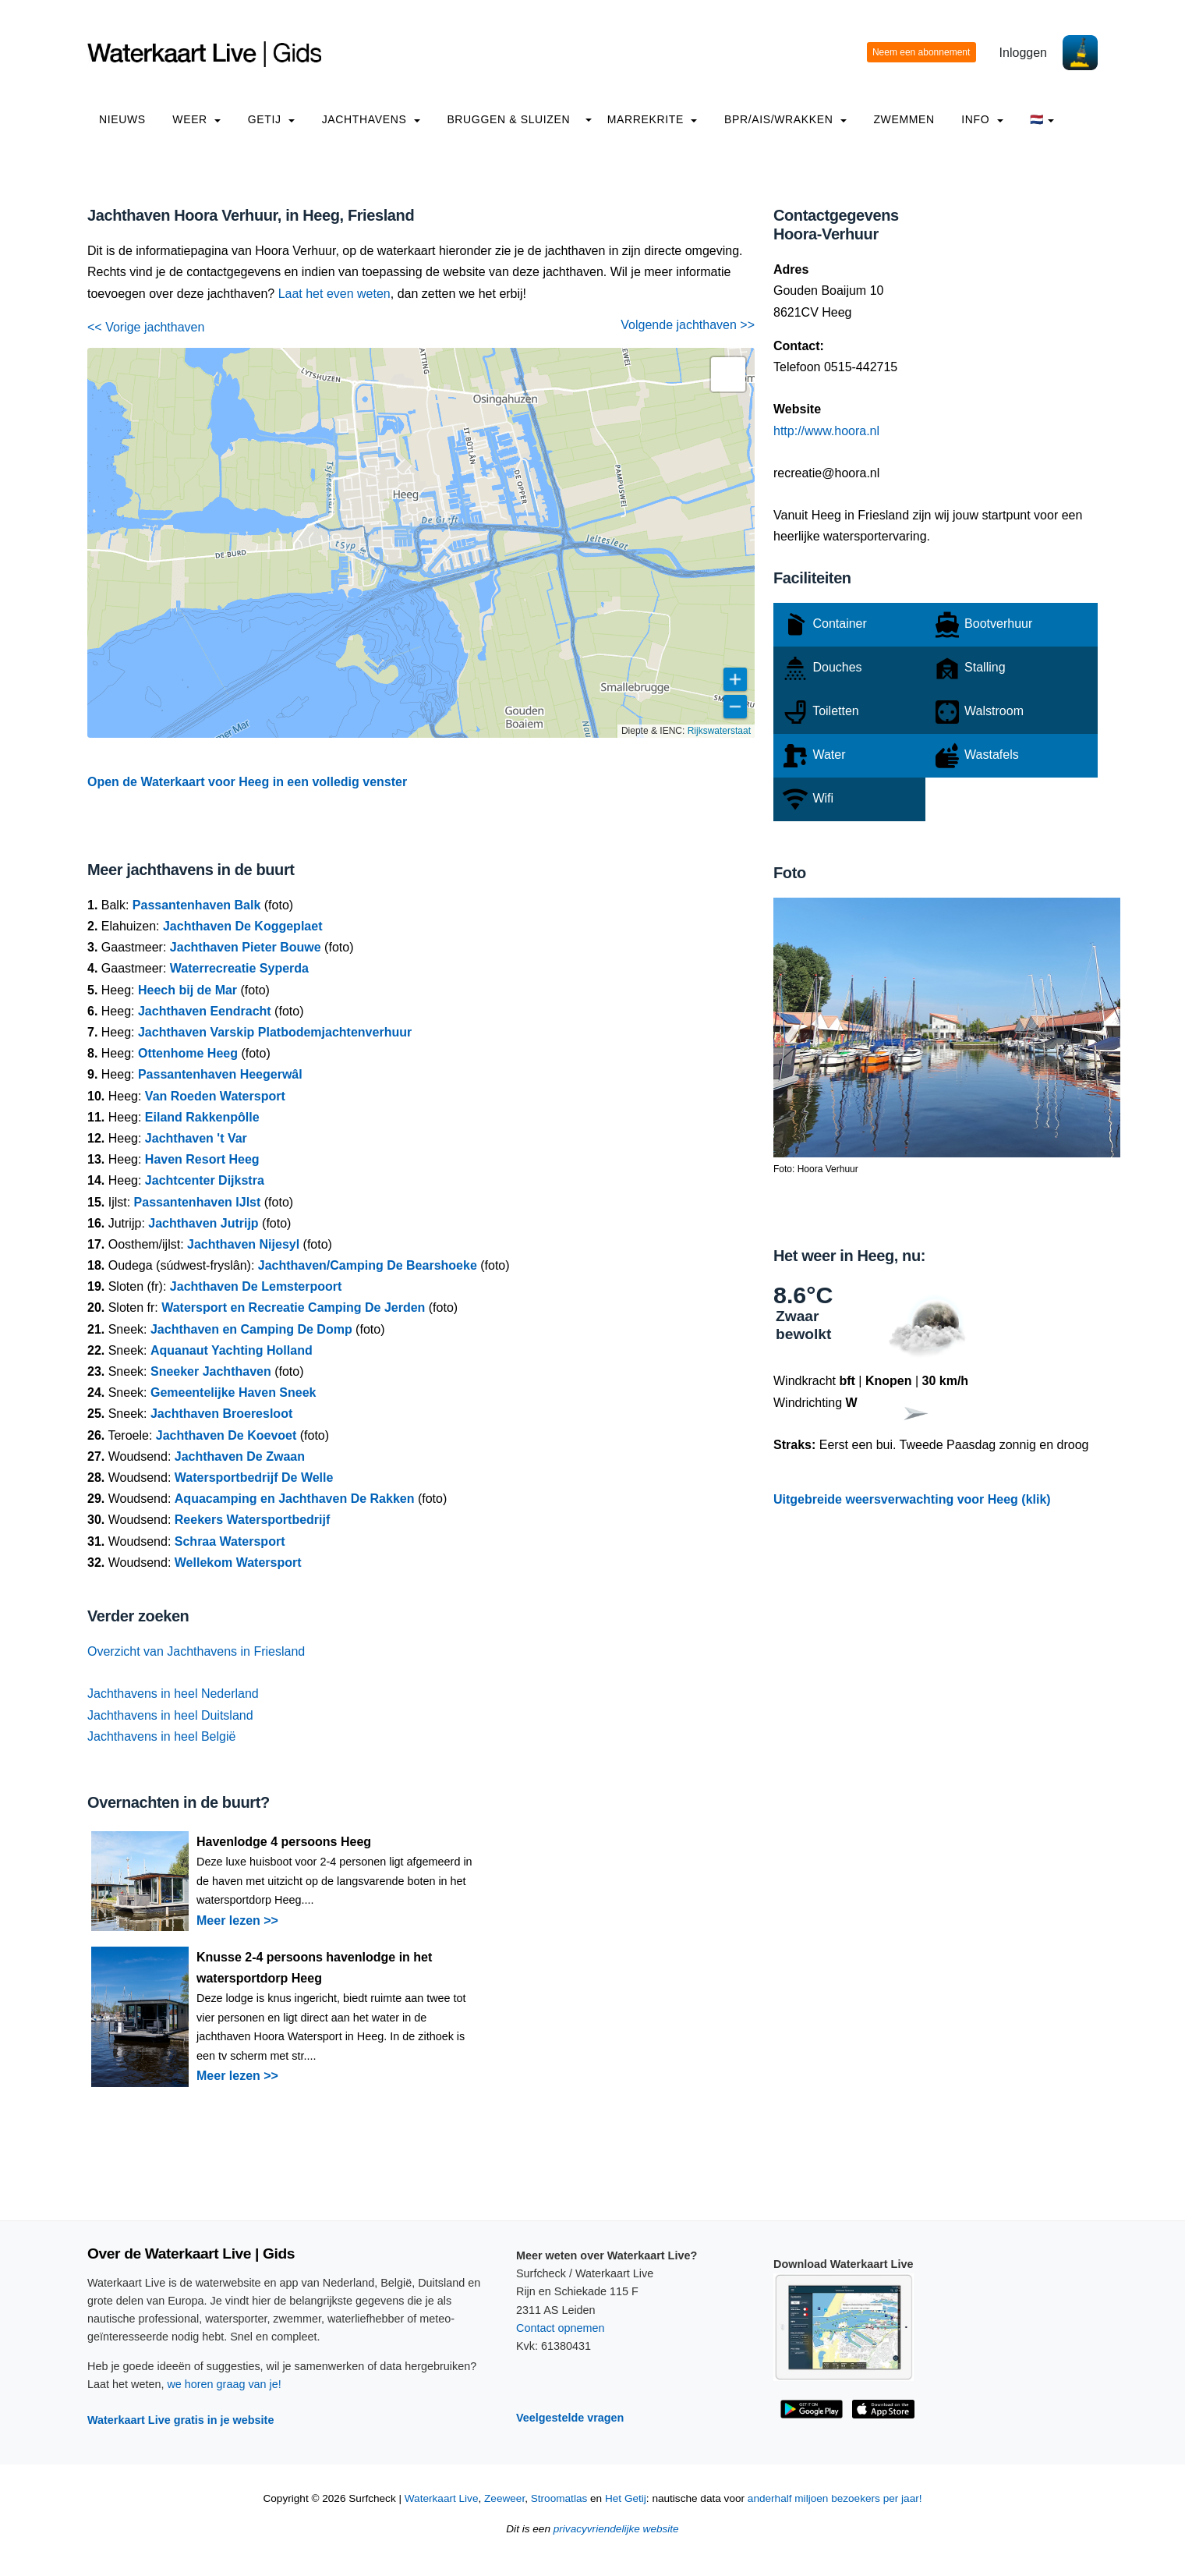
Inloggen (1023, 52)
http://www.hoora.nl (826, 431)
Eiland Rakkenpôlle (202, 1117)
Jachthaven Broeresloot (221, 1413)
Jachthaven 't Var (196, 1138)
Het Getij (625, 2498)
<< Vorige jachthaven (145, 327)
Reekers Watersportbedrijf (252, 1519)
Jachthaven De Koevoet (226, 1435)
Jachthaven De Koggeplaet (243, 926)
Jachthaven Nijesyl (243, 1244)
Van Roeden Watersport (215, 1096)
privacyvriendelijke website (616, 2529)
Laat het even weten (334, 293)
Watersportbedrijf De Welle (254, 1477)
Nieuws (122, 119)
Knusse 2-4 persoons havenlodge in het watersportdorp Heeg (314, 1968)
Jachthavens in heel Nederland (173, 1693)
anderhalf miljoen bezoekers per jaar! (835, 2498)
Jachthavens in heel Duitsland (170, 1715)
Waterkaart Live (442, 2498)
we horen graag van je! (224, 2384)
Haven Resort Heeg (202, 1159)
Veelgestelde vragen (570, 2417)
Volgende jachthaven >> (688, 324)
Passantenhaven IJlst (197, 1202)
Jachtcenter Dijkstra (204, 1180)
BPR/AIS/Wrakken (785, 119)
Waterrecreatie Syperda (239, 968)
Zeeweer (504, 2498)
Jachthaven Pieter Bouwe (245, 947)
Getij (271, 119)
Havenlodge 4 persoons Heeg (283, 1841)
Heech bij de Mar (187, 990)
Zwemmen (903, 119)
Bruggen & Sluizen (508, 119)
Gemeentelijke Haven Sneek (233, 1392)
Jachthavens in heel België (161, 1736)
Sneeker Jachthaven (210, 1371)
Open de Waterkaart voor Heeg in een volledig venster (247, 781)
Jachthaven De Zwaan (240, 1456)
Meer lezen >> (237, 1920)
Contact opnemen (560, 2328)
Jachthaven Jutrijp (203, 1223)
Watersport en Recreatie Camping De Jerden (293, 1307)
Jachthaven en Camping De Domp (251, 1329)
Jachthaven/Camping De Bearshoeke (367, 1265)
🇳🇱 (1042, 119)
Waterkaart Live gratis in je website (180, 2420)
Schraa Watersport (230, 1541)
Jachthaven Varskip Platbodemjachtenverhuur (275, 1032)
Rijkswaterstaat (719, 730)
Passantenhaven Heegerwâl (220, 1074)
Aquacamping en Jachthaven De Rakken (295, 1498)
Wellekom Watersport (238, 1562)
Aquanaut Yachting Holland (231, 1350)
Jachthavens (371, 119)
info (982, 119)
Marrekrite (652, 119)
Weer (196, 119)
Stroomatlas (559, 2498)
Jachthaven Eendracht (204, 1011)
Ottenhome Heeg (188, 1053)
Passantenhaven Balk (197, 905)
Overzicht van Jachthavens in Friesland (196, 1651)
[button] (728, 374)
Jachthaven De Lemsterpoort (256, 1286)
